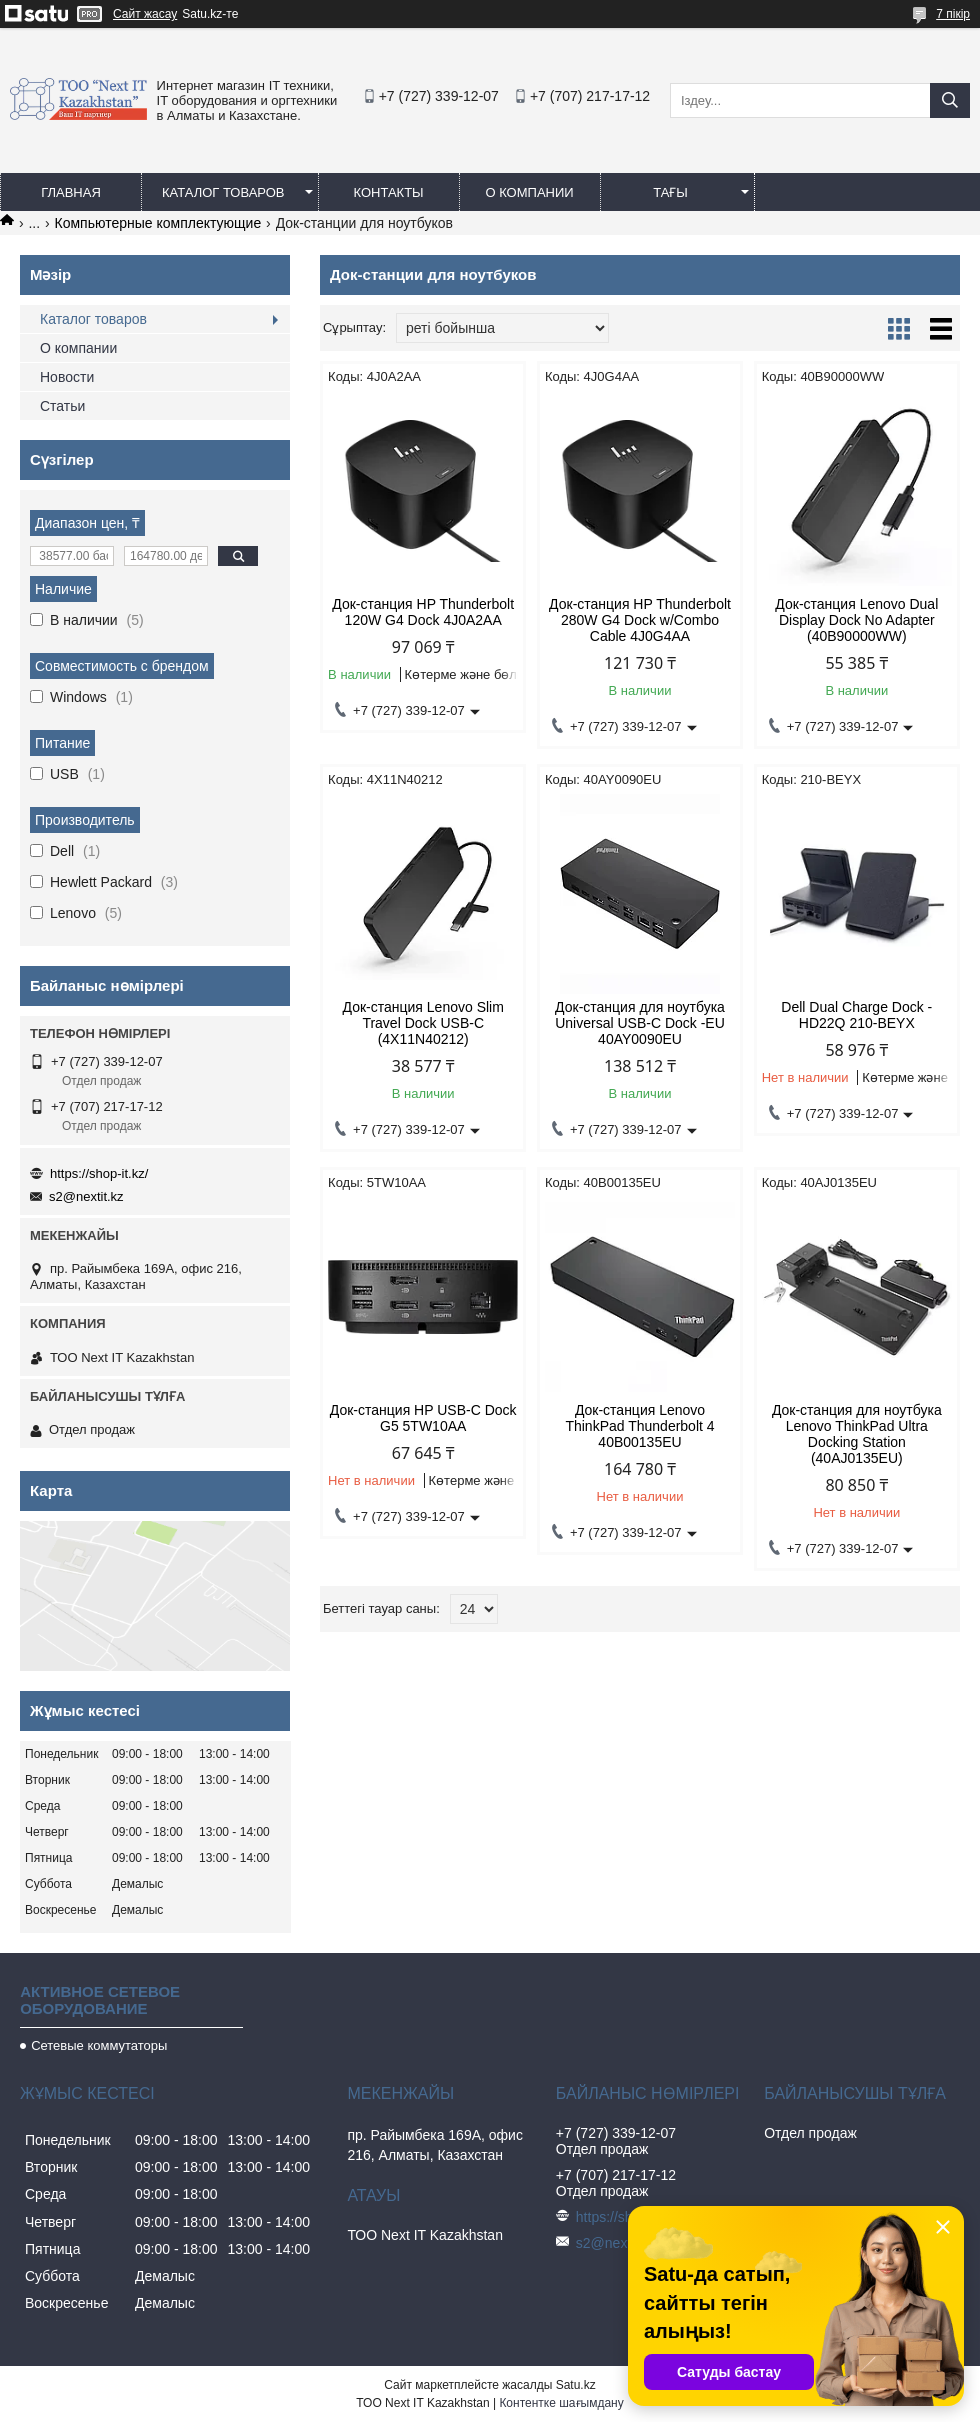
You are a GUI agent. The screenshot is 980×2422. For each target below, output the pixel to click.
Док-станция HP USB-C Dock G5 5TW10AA (423, 1418)
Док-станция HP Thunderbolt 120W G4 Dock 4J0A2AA (423, 612)
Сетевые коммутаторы (99, 2045)
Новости (67, 377)
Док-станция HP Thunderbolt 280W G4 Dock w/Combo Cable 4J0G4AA (640, 620)
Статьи (62, 406)
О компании (529, 192)
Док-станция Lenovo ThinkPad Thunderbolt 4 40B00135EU (639, 1426)
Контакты (388, 192)
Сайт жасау (145, 14)
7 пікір (953, 14)
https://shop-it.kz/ (99, 1173)
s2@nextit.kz (86, 1196)
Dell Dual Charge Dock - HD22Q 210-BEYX (856, 1015)
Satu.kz (576, 2385)
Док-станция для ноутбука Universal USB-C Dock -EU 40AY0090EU (640, 1023)
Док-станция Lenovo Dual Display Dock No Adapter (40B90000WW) (856, 620)
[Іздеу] (950, 100)
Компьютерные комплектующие (158, 223)
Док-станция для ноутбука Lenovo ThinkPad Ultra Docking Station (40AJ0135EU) (857, 1434)
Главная (71, 192)
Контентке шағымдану (561, 2403)
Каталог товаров (223, 192)
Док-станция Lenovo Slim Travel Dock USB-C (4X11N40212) (423, 1023)
